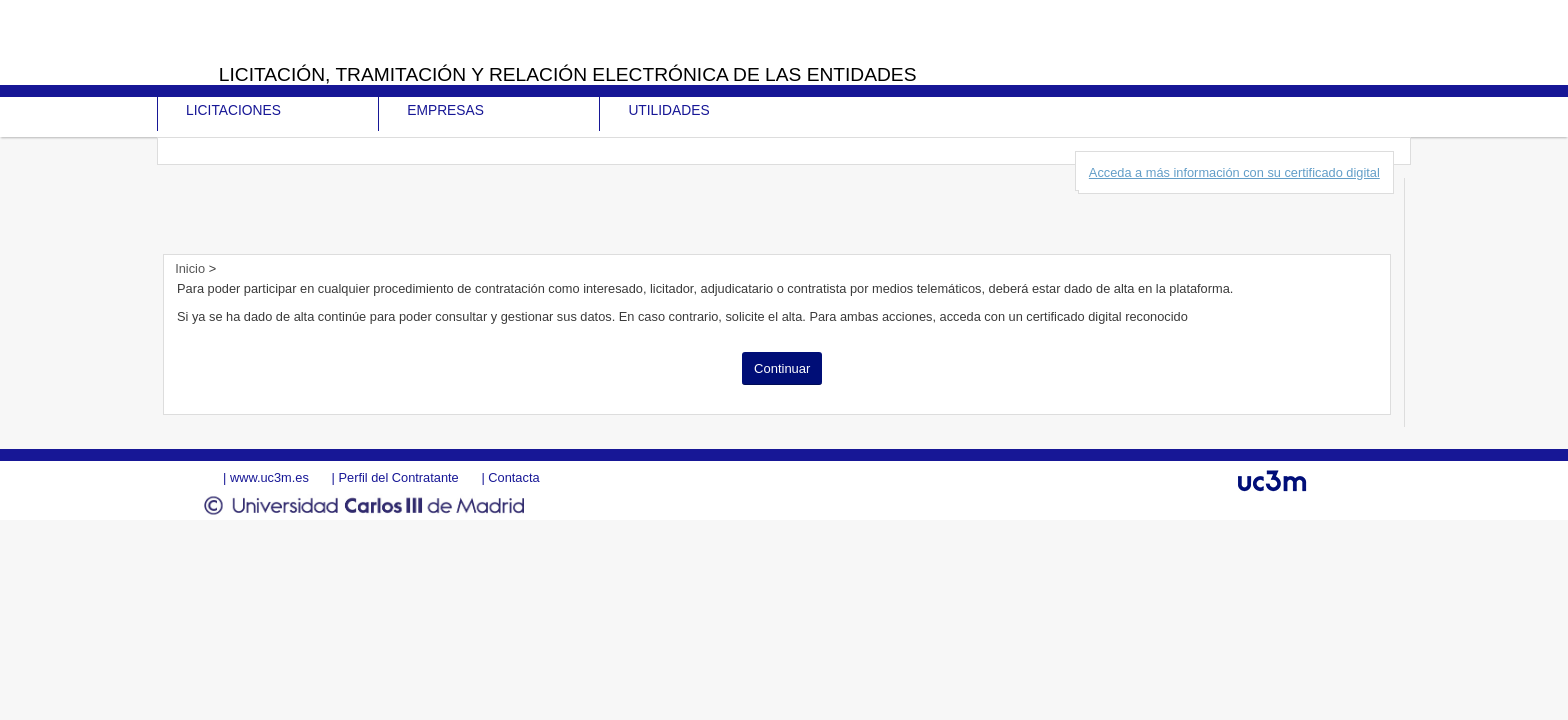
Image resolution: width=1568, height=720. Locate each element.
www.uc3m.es (269, 477)
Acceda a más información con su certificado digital (1234, 172)
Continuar (782, 368)
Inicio (191, 268)
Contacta (513, 477)
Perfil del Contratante (398, 477)
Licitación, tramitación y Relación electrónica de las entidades (568, 74)
